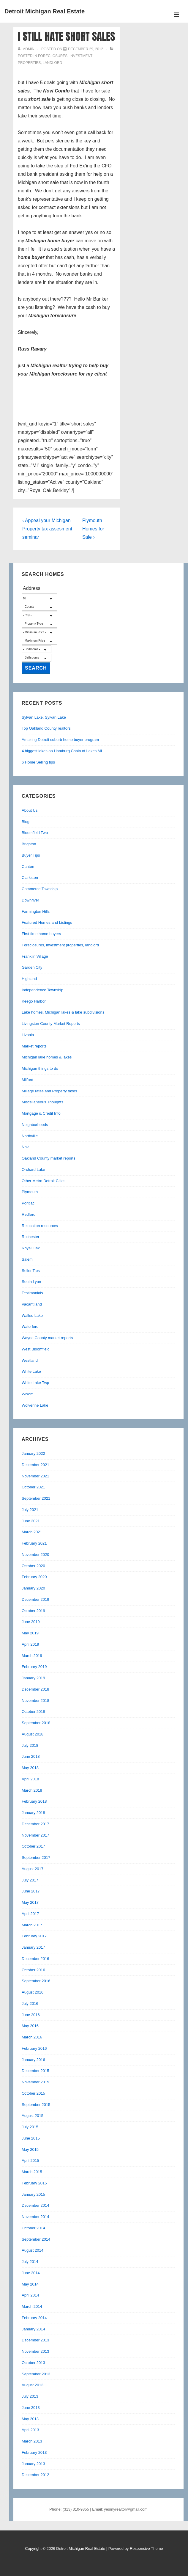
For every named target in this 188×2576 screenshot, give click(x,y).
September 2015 (36, 2104)
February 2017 (34, 1936)
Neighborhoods (35, 1124)
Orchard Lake (33, 1169)
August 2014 (32, 2250)
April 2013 (30, 2430)
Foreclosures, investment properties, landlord (60, 945)
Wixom (28, 1394)
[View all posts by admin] (26, 49)
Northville (30, 1136)
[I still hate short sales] (85, 49)
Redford (28, 1214)
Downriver (30, 900)
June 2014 (31, 2273)
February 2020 (34, 1577)
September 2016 (36, 1981)
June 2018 (31, 1756)
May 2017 (30, 1902)
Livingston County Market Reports (51, 1023)
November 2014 (35, 2216)
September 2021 (36, 1498)
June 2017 (31, 1891)
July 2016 (30, 2003)
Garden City (32, 967)
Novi (25, 1147)
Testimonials (32, 1293)
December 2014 (35, 2205)
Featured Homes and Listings (47, 922)
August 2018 (32, 1734)
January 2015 (33, 2194)
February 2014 (34, 2318)
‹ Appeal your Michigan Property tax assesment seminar (47, 529)
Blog (25, 821)
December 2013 (35, 2340)
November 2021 (35, 1476)
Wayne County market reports (47, 1338)
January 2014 (33, 2329)
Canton (28, 866)
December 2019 (35, 1599)
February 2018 (34, 1801)
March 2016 (32, 2037)
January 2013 (33, 2464)
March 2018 (32, 1790)
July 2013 (30, 2396)
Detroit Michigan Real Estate (44, 11)
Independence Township (42, 990)
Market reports (34, 1046)
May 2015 (30, 2149)
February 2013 (34, 2452)
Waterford (30, 1326)
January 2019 (33, 1678)
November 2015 (35, 2082)
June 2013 (31, 2407)
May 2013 (30, 2419)
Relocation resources (40, 1225)
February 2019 (34, 1666)
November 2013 (35, 2351)
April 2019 (30, 1644)
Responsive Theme (146, 2548)
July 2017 (30, 1880)
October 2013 (33, 2362)
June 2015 (31, 2138)
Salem (27, 1259)
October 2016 (33, 1970)
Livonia (28, 1035)
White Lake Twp (35, 1382)
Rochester (30, 1236)
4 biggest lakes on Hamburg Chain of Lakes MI (62, 751)
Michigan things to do (40, 1068)
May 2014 (30, 2284)
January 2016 (33, 2059)
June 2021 (31, 1521)
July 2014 (30, 2261)
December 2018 (35, 1689)
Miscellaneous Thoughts (42, 1102)
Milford (27, 1079)
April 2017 (30, 1913)
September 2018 (36, 1723)
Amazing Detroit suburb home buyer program (60, 739)
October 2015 (33, 2093)
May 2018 (30, 1767)
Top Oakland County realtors (46, 728)
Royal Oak (31, 1248)
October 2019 (33, 1611)
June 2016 (31, 2015)
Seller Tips (31, 1270)
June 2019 (31, 1622)
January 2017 (33, 1947)
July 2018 (30, 1745)
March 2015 (32, 2172)
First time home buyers (41, 934)
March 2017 (32, 1925)
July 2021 (30, 1509)
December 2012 (35, 2475)
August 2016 (32, 1992)
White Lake (31, 1371)
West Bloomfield (36, 1349)
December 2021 (35, 1465)
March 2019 (32, 1655)
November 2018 (35, 1700)
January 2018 (33, 1812)
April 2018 (30, 1779)
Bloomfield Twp (35, 832)
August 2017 (32, 1869)
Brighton (29, 844)
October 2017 (33, 1846)
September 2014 (36, 2239)
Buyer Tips (31, 855)
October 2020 (33, 1566)
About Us (29, 810)
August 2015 (32, 2115)
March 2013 (32, 2441)
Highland (29, 978)
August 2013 (32, 2385)
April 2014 (30, 2295)
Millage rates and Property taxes (49, 1091)
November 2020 (35, 1554)
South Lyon (31, 1281)
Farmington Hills (36, 911)
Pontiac (28, 1203)
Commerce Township (40, 889)
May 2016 (30, 2026)
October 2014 (33, 2228)
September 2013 (36, 2374)
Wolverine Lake (35, 1405)
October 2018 (33, 1711)
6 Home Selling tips (38, 762)
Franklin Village (35, 956)
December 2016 (35, 1958)
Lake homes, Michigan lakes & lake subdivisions (63, 1012)
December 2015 (35, 2070)
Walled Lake (32, 1315)
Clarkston (30, 877)
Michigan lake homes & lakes (47, 1057)
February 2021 (34, 1543)
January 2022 (33, 1453)
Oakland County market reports (48, 1158)
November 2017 (35, 1835)
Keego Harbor (34, 1001)
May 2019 (30, 1633)
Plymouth (30, 1192)
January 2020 (33, 1588)
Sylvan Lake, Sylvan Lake (44, 717)
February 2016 (34, 2048)
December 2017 (35, 1824)
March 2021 (32, 1532)
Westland (30, 1360)
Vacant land (32, 1304)
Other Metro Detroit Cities (43, 1181)
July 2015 (30, 2127)
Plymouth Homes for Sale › (93, 529)
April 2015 (30, 2160)
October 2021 (33, 1487)
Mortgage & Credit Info (41, 1113)
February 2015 (34, 2183)
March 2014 (32, 2306)
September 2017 (36, 1857)
